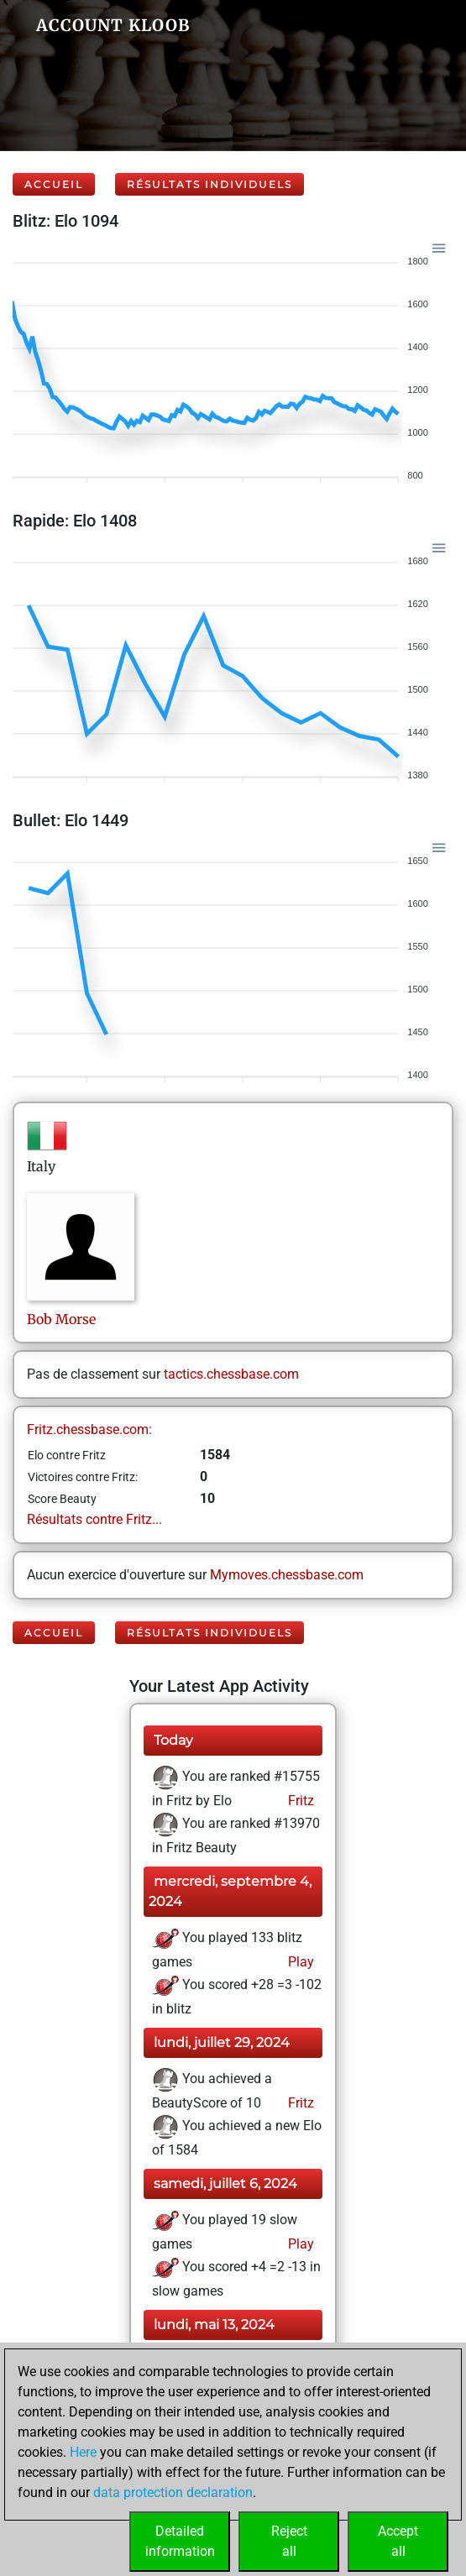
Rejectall (289, 2541)
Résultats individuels (209, 184)
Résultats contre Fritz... (94, 1519)
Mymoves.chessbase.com (287, 1575)
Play (299, 1962)
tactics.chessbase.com (231, 1374)
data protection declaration (173, 2492)
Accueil (53, 184)
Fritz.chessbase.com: (89, 1429)
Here (83, 2452)
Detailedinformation (180, 2541)
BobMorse (61, 1319)
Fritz (299, 1801)
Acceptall (398, 2541)
